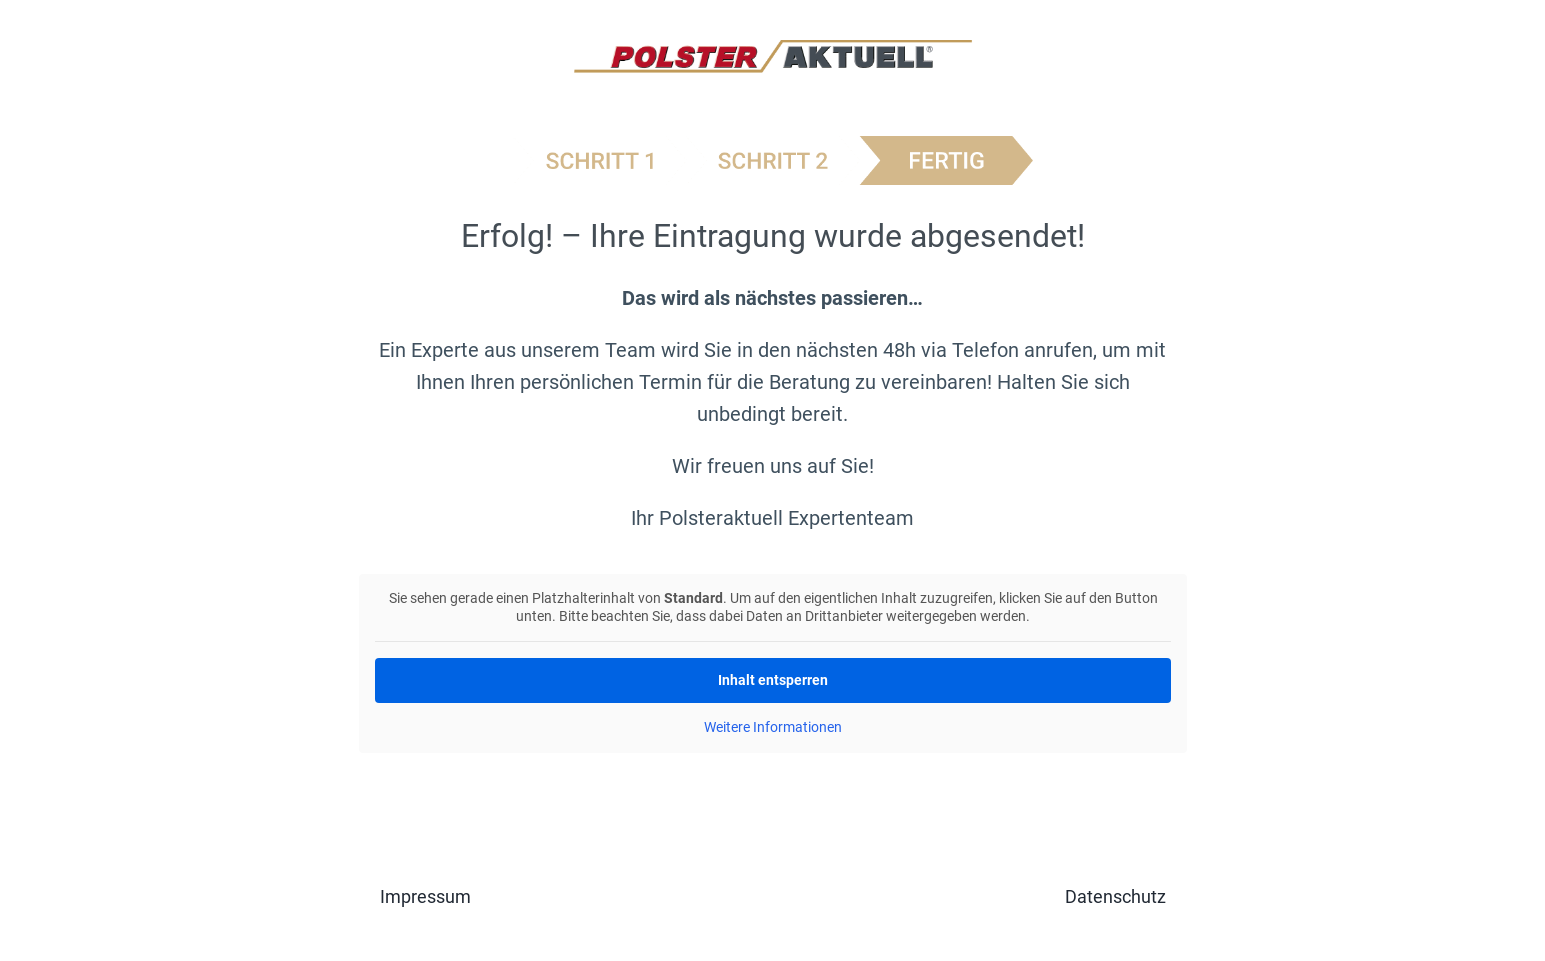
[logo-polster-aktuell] (773, 50)
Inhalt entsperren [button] (773, 680)
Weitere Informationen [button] (773, 727)
